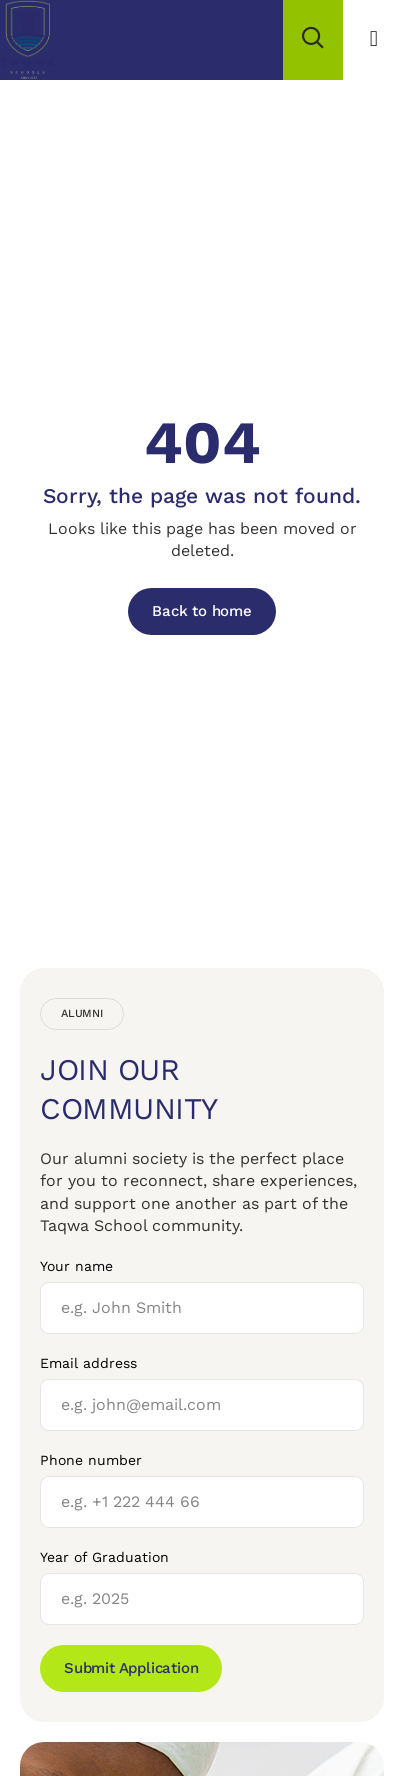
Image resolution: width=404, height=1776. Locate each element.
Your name (76, 1266)
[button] (373, 39)
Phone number (91, 1460)
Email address (88, 1363)
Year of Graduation (104, 1557)
